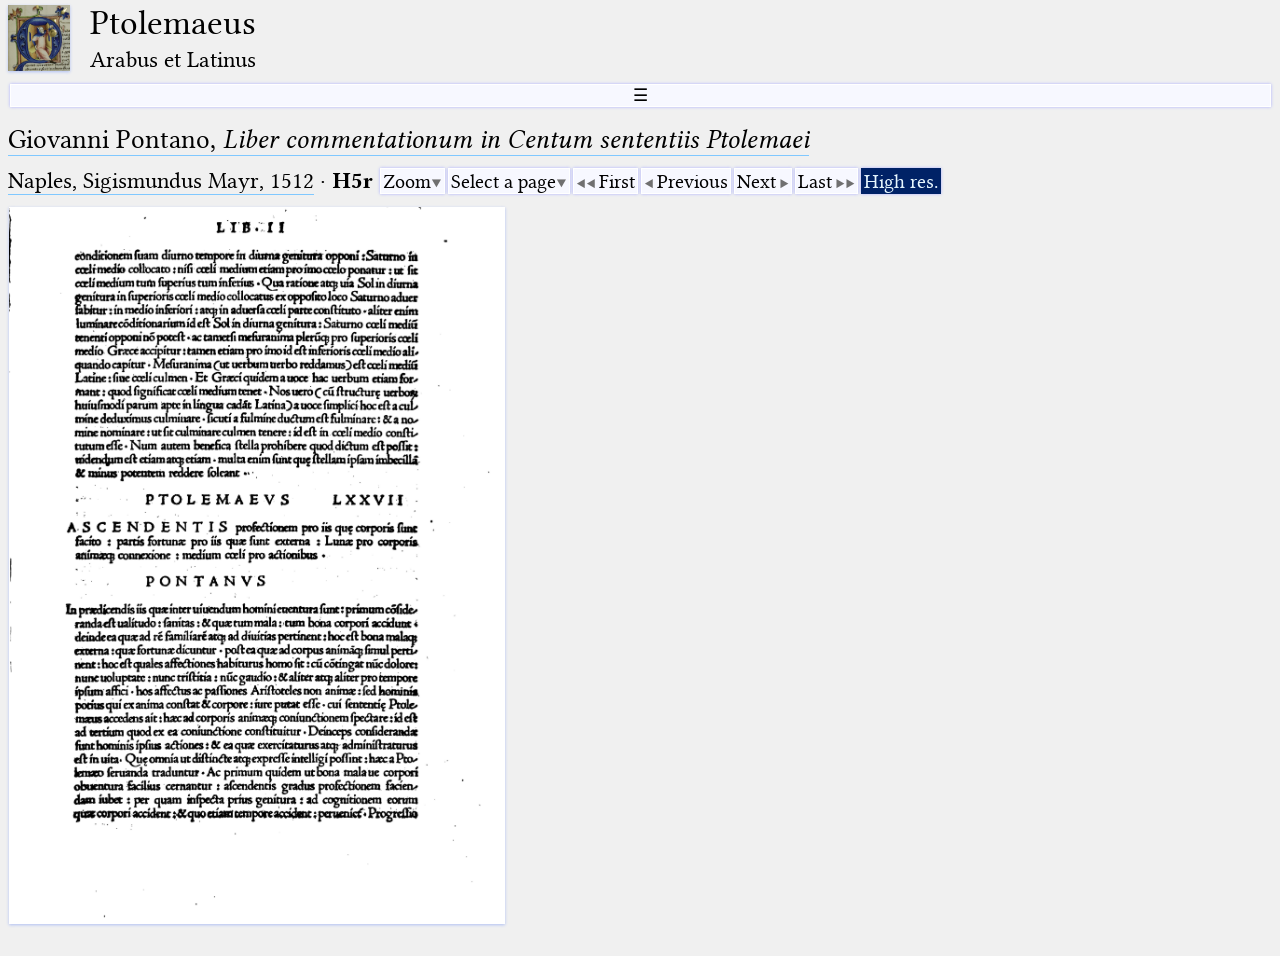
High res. (901, 181)
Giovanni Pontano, (408, 139)
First (617, 181)
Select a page (503, 181)
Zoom (407, 181)
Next (756, 181)
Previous (692, 181)
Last (815, 181)
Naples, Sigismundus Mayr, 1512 (161, 180)
